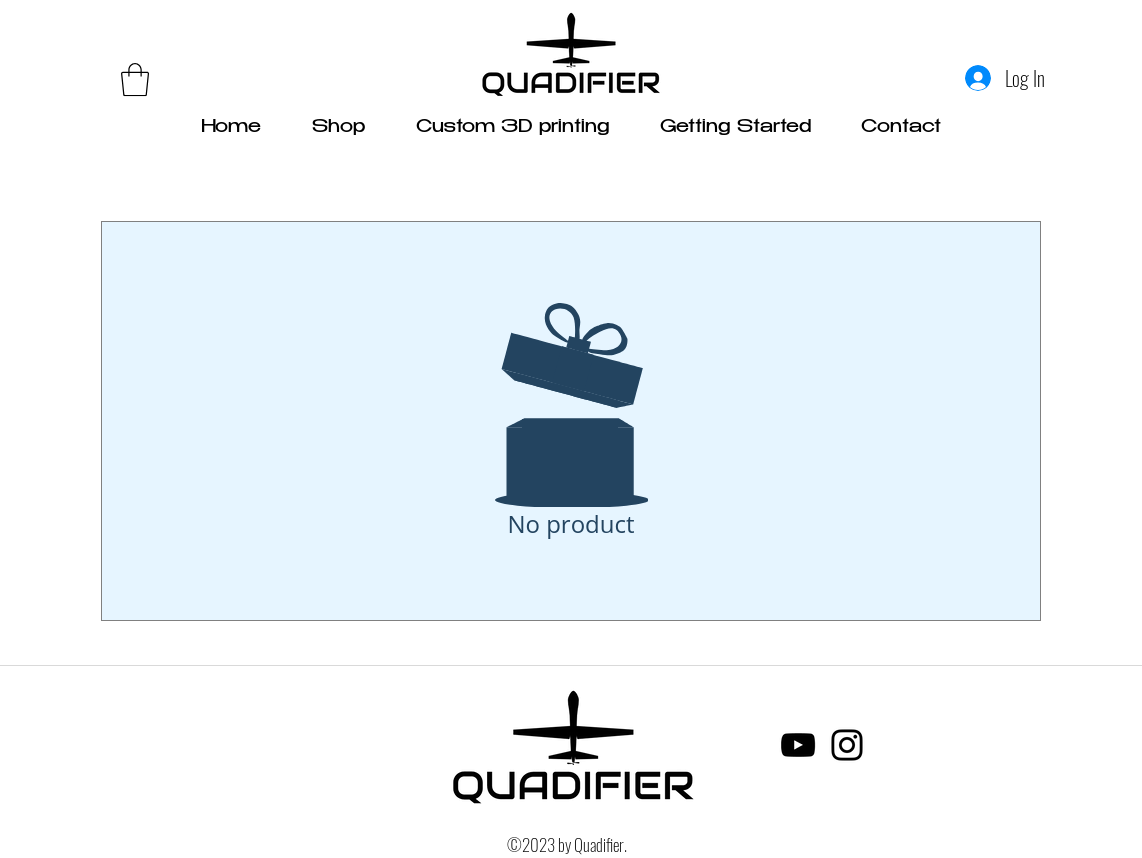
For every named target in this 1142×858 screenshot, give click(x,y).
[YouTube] (798, 745)
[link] (135, 79)
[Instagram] (847, 745)
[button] (735, 128)
